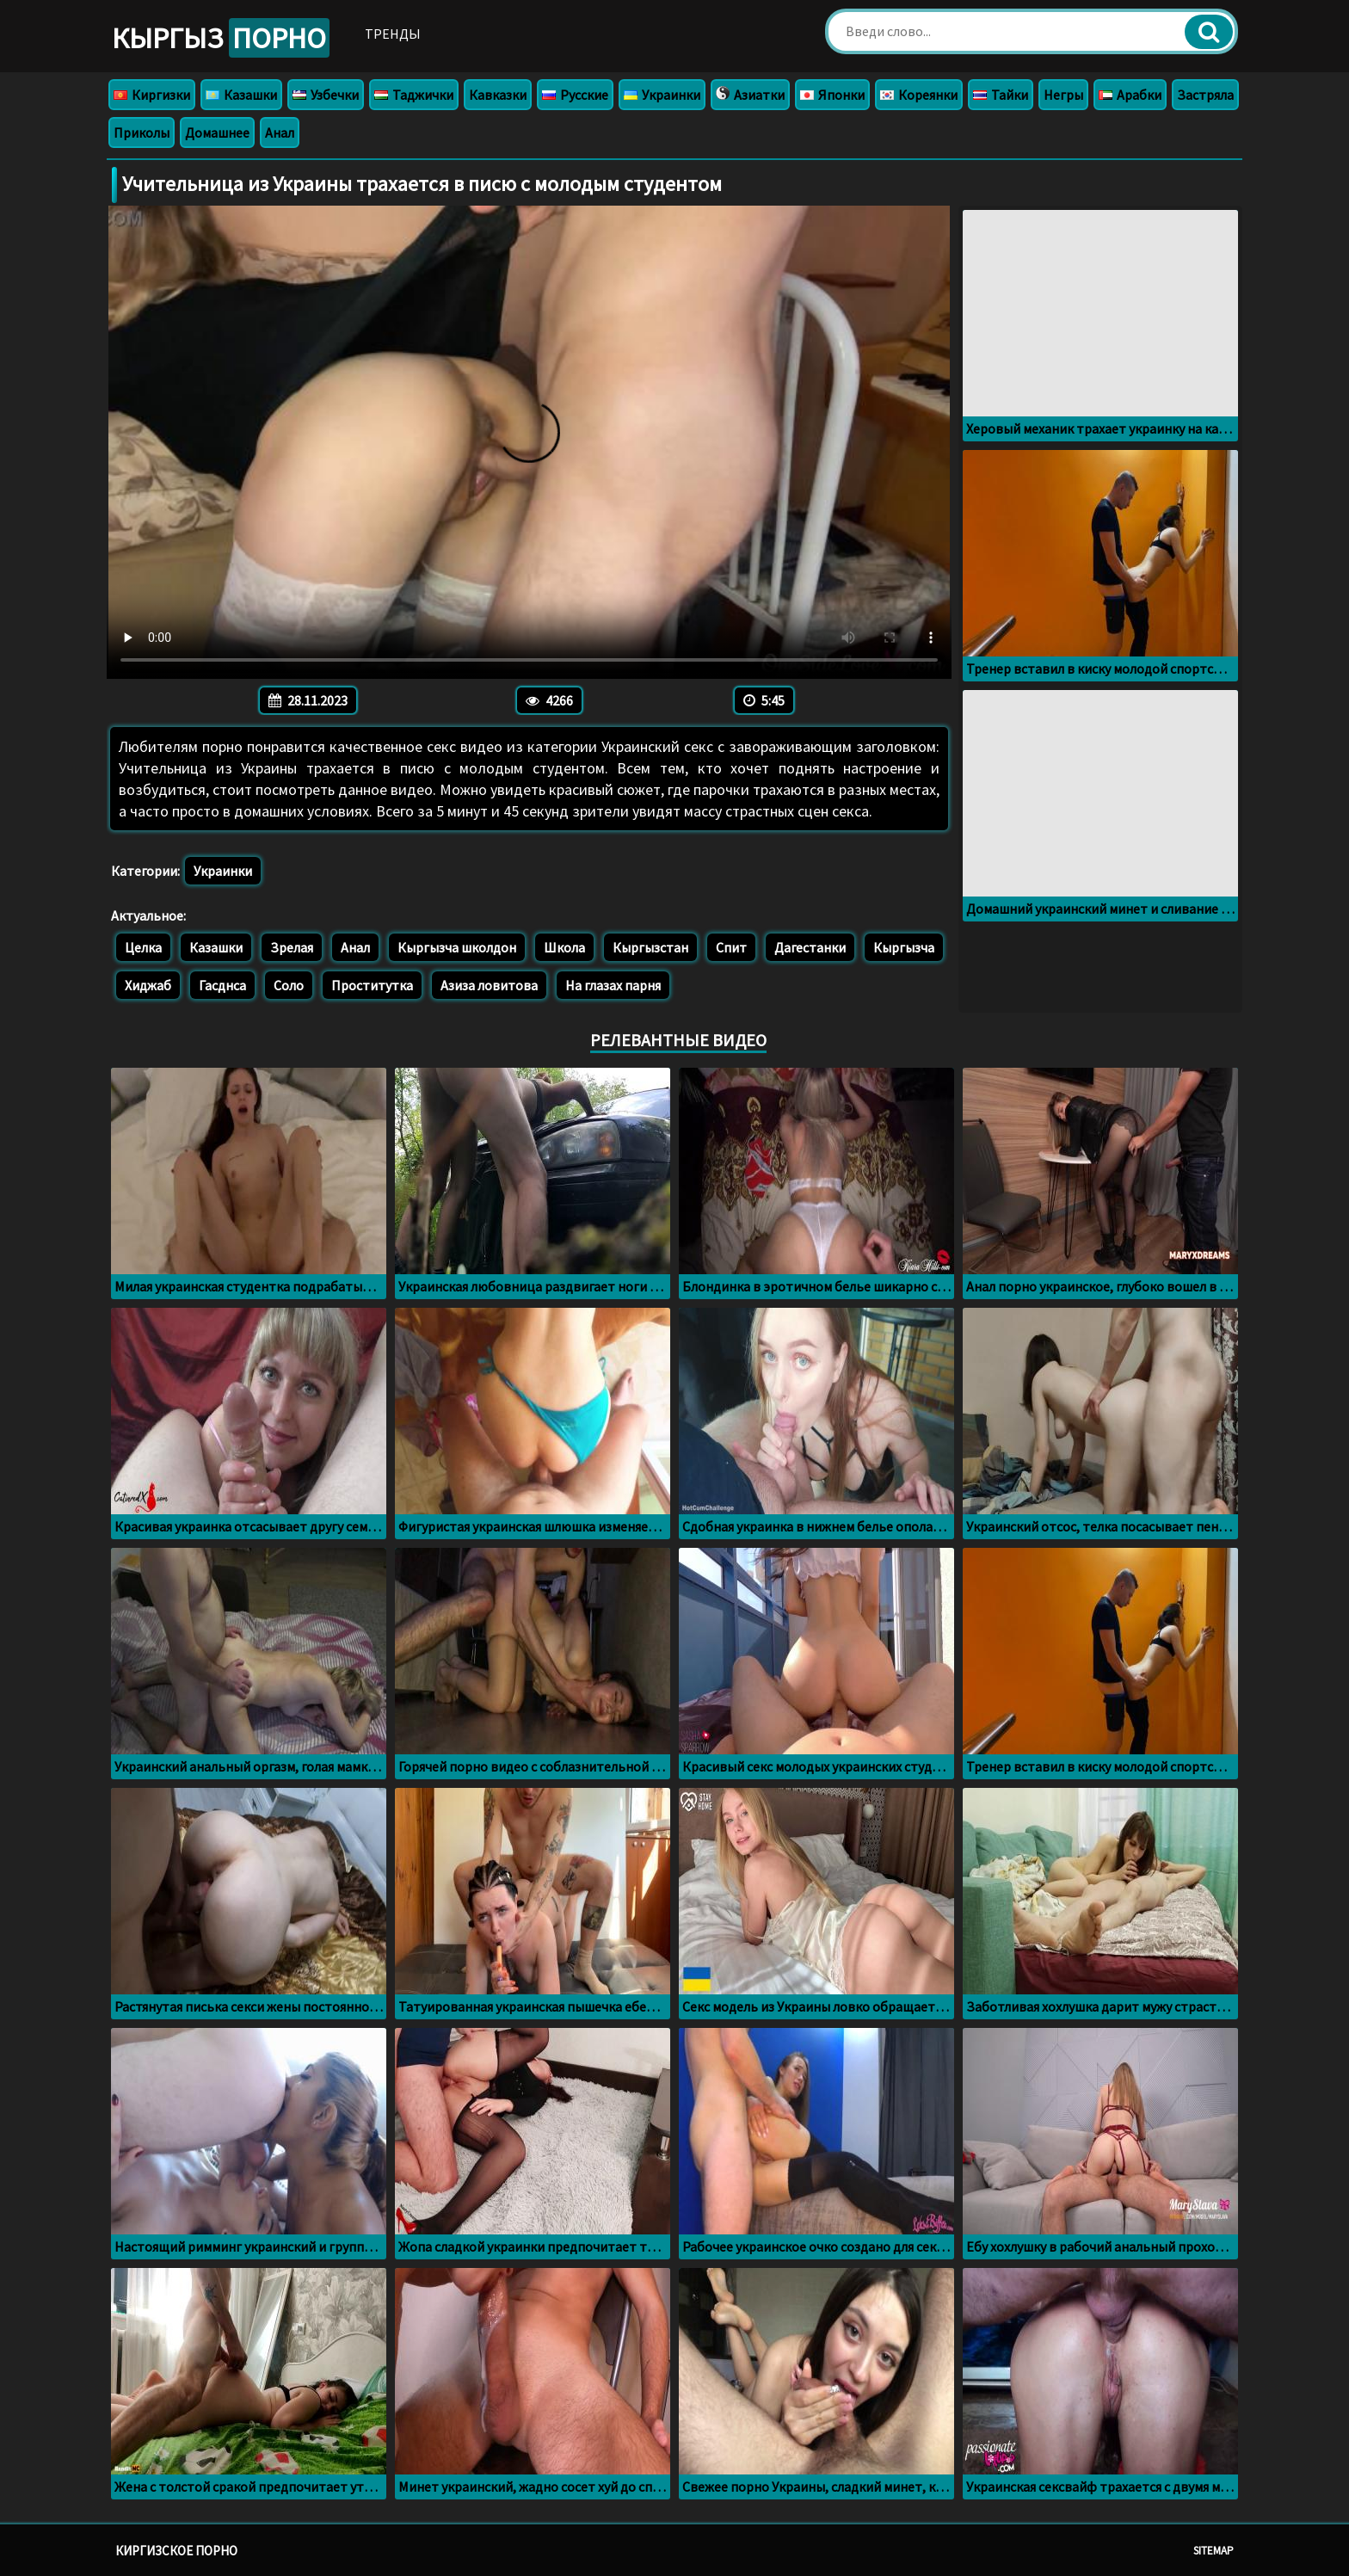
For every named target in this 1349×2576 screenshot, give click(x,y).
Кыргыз (221, 38)
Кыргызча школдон (456, 947)
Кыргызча (903, 947)
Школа (564, 947)
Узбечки (326, 94)
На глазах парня (613, 985)
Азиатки (750, 94)
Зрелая (291, 947)
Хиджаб (148, 985)
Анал (279, 132)
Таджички (413, 94)
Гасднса (222, 985)
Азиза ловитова (489, 985)
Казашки (241, 94)
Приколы (141, 132)
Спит (731, 947)
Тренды (393, 33)
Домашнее (217, 132)
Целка (143, 947)
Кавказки (498, 94)
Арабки (1130, 94)
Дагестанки (810, 947)
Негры (1063, 94)
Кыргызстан (650, 947)
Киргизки (152, 94)
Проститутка (372, 985)
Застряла (1205, 94)
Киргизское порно (176, 2550)
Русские (575, 94)
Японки (832, 94)
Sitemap (1213, 2550)
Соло (289, 985)
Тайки (1000, 94)
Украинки (662, 94)
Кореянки (919, 94)
